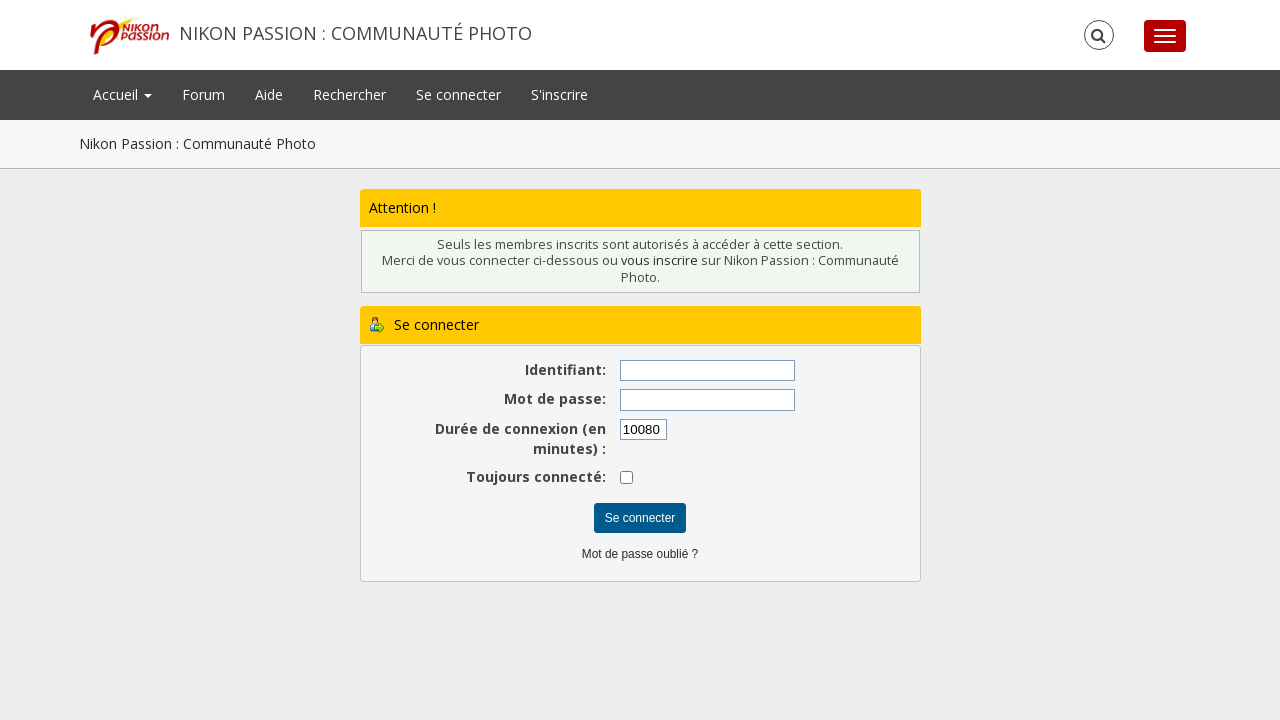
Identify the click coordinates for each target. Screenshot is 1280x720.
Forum (203, 94)
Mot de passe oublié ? (640, 554)
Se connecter (458, 94)
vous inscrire (659, 260)
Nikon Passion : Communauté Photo (355, 33)
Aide (269, 94)
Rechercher (349, 94)
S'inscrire (559, 94)
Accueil (122, 94)
